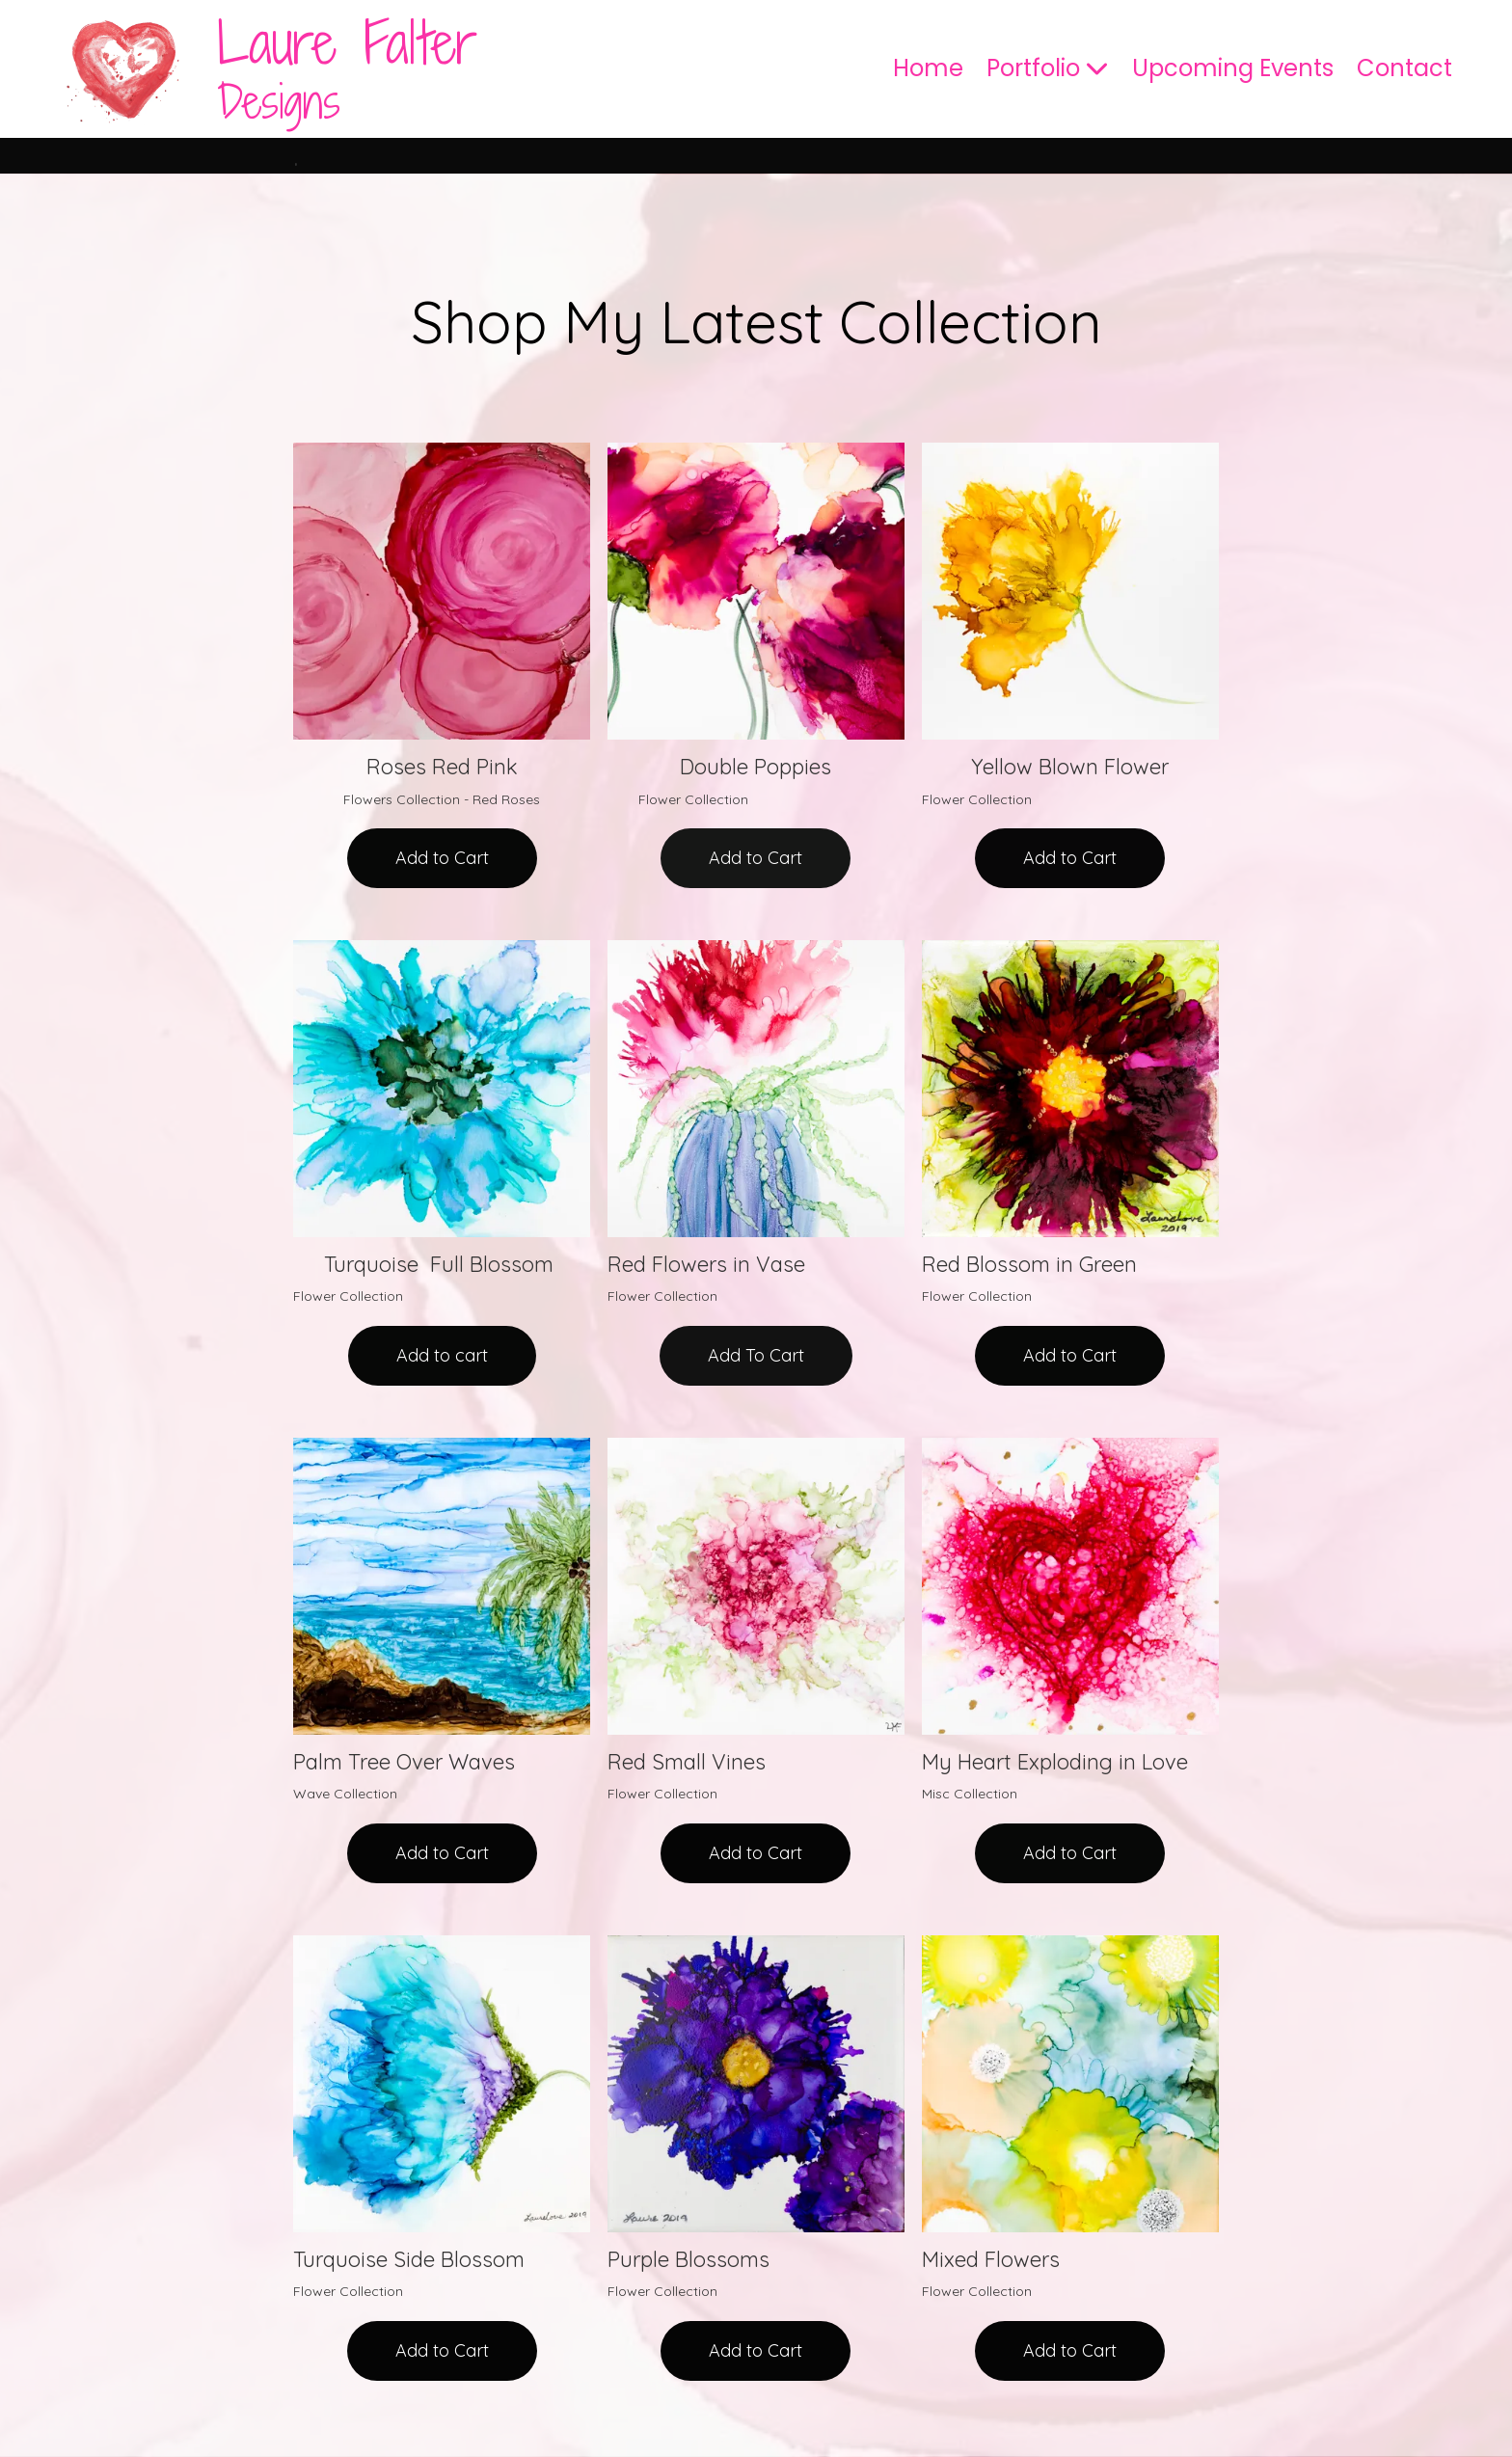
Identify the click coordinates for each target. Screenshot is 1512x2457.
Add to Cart (442, 858)
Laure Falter (347, 42)
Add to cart (442, 1355)
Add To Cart (756, 1355)
